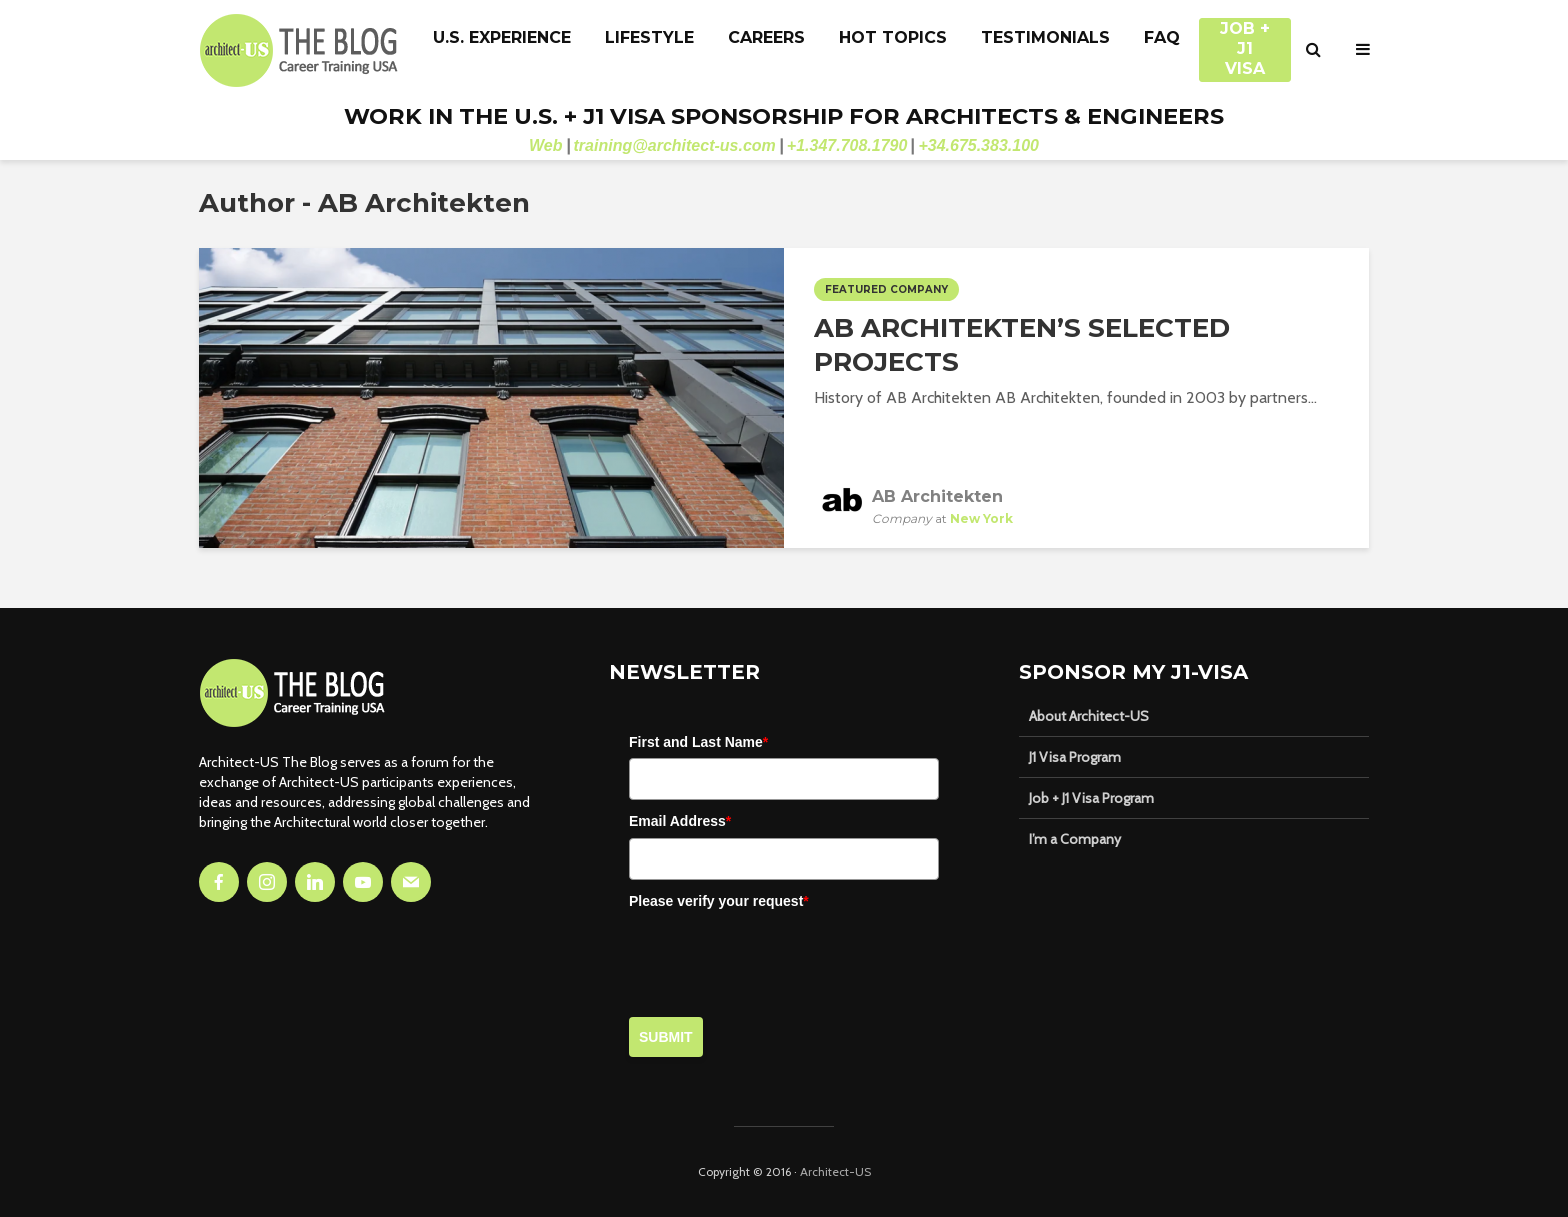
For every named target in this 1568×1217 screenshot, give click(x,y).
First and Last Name (698, 742)
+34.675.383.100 (978, 145)
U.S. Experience (502, 37)
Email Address (680, 821)
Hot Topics (893, 37)
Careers (766, 37)
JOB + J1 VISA (1245, 39)
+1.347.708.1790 (847, 145)
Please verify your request (719, 901)
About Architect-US (1089, 716)
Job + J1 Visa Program (1091, 798)
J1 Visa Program (1075, 757)
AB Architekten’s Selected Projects (1022, 345)
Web (545, 145)
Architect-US (835, 1171)
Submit (666, 1037)
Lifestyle (649, 37)
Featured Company (886, 289)
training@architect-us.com (675, 145)
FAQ (1162, 37)
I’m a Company (1075, 839)
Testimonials (1045, 37)
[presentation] (781, 956)
